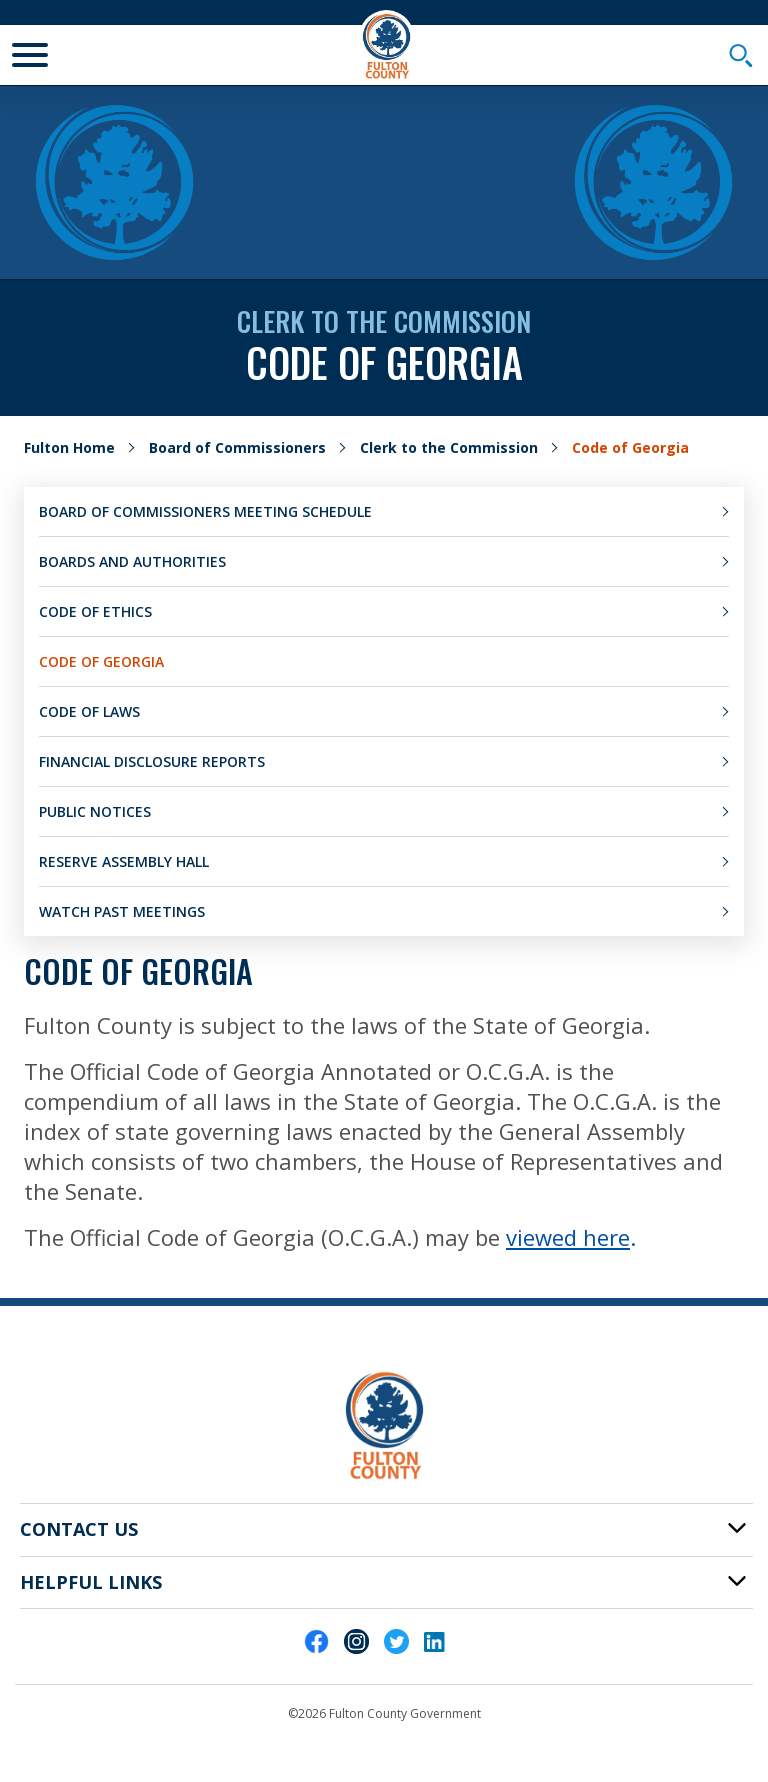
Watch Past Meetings (122, 911)
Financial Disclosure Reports (152, 761)
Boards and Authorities (132, 561)
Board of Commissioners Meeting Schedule (205, 511)
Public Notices (95, 811)
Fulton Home (69, 447)
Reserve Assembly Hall (124, 861)
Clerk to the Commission (449, 447)
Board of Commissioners (237, 447)
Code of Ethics (95, 611)
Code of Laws (89, 711)
